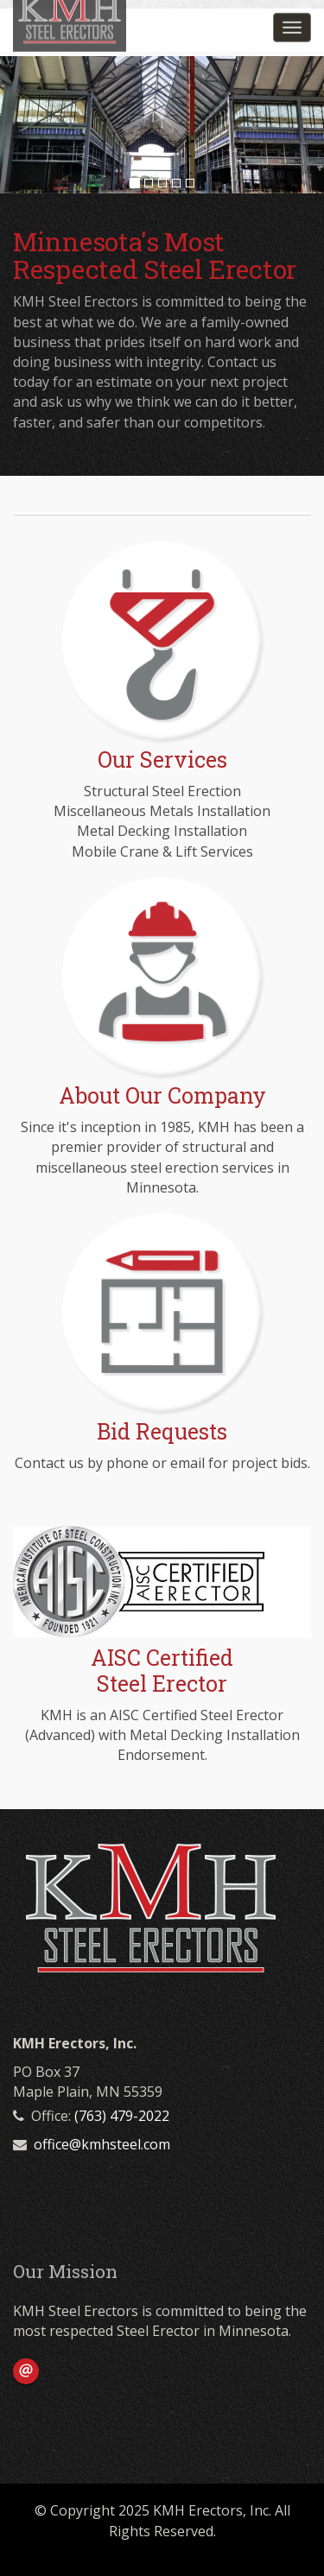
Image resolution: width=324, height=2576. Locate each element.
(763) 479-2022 (121, 2115)
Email (26, 2371)
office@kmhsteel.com (102, 2144)
